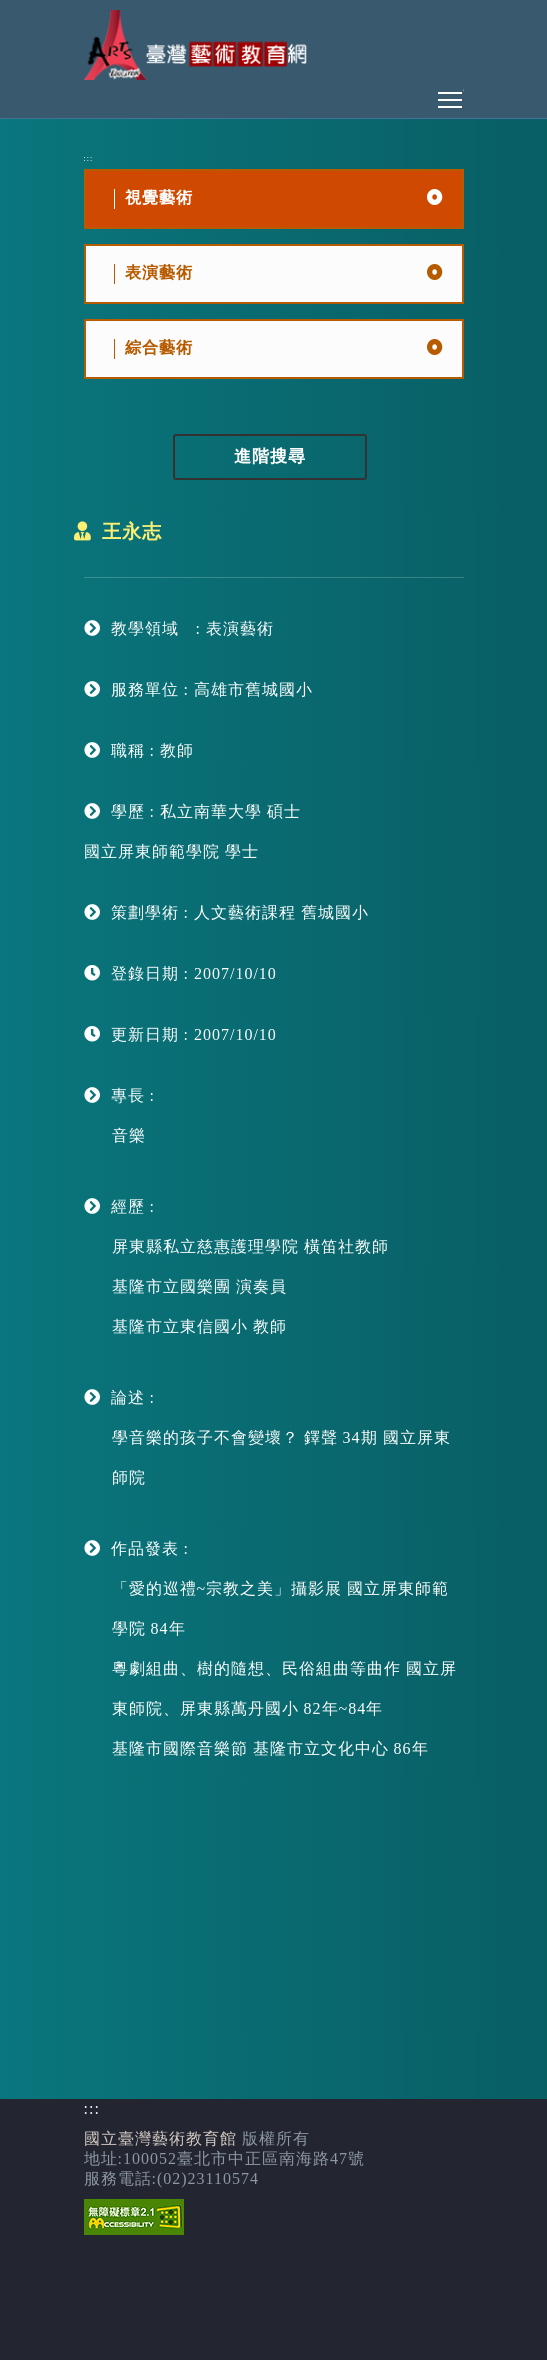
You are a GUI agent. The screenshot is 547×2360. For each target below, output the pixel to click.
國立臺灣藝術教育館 (160, 2138)
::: (89, 158)
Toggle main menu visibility (451, 94)
